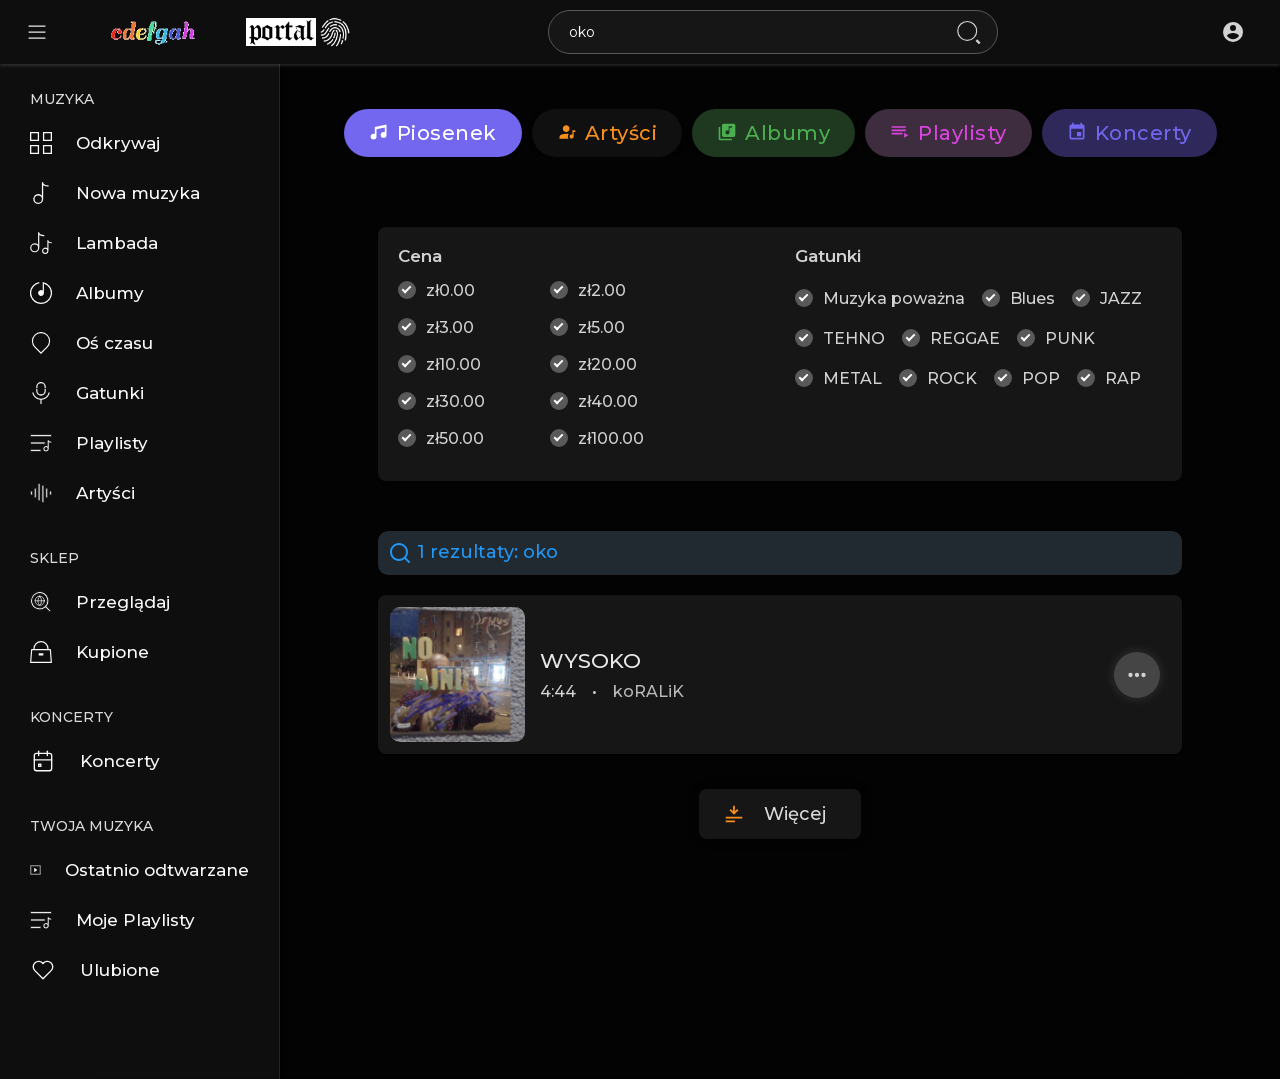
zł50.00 (455, 438)
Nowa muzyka (115, 193)
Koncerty (95, 761)
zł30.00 (455, 401)
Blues (1032, 298)
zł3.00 (450, 327)
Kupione (89, 652)
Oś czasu (91, 343)
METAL (852, 378)
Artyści (82, 493)
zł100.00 (611, 438)
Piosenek (433, 133)
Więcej (795, 814)
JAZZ (1121, 298)
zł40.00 (608, 401)
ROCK (952, 378)
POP (1041, 378)
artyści (607, 133)
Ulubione (95, 970)
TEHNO (854, 338)
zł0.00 (450, 290)
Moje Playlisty (112, 920)
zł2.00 (602, 290)
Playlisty (89, 443)
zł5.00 (601, 327)
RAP (1123, 378)
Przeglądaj (100, 602)
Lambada (94, 243)
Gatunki (87, 393)
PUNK (1070, 338)
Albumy (87, 293)
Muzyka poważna (894, 298)
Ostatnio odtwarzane (139, 870)
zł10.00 (453, 364)
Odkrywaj (95, 143)
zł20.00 (607, 364)
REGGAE (965, 338)
